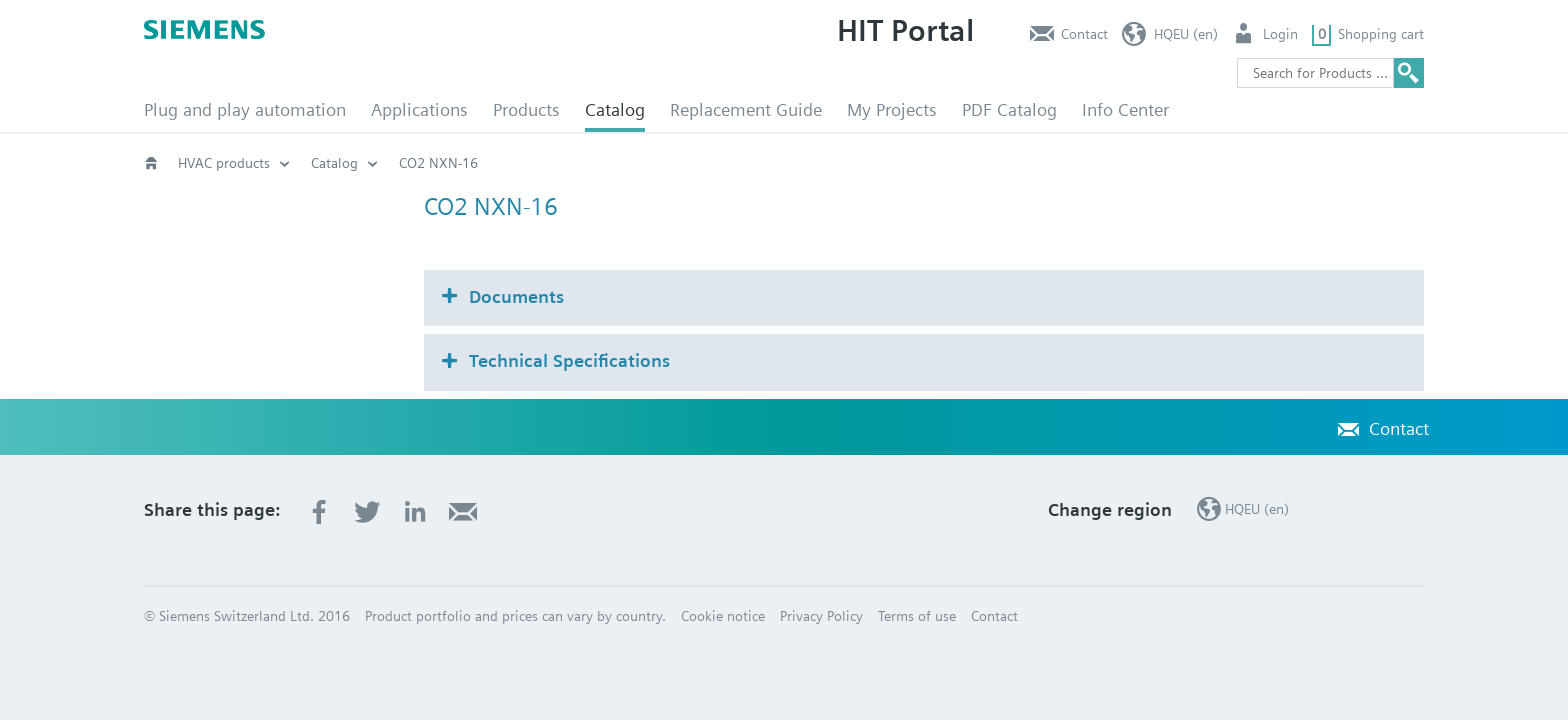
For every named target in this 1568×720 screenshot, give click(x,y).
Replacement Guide (746, 109)
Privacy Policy (821, 616)
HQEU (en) (1186, 34)
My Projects (892, 109)
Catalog (615, 109)
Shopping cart (1381, 34)
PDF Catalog (1009, 109)
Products (526, 109)
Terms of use (917, 616)
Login (1280, 34)
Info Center (1125, 109)
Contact (1084, 34)
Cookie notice (723, 616)
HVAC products (224, 163)
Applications (419, 109)
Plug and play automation (245, 109)
